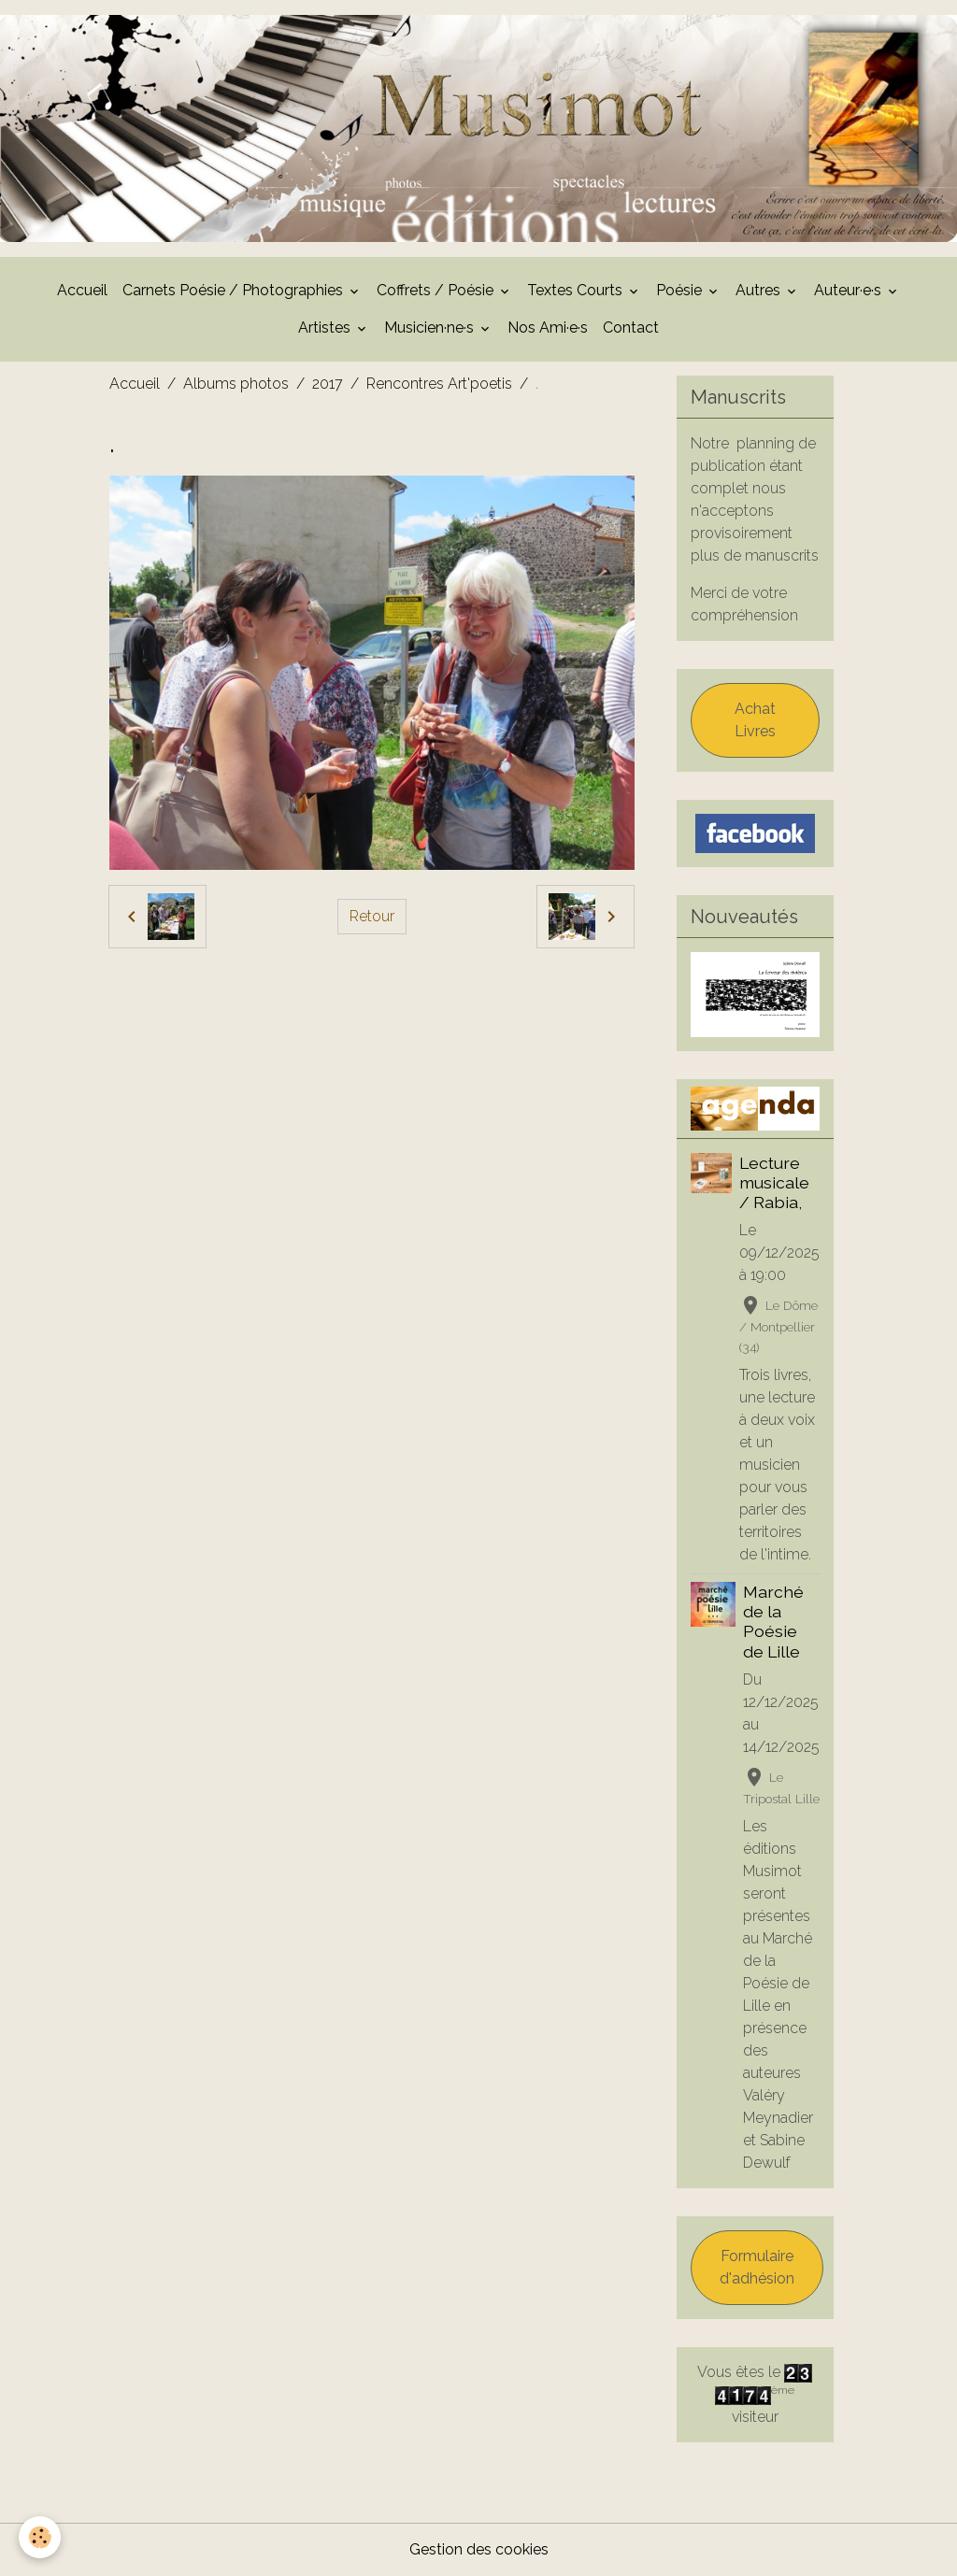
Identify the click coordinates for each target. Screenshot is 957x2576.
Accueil (82, 290)
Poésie (681, 290)
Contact (631, 327)
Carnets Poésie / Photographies (234, 290)
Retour (372, 916)
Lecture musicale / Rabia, (774, 1182)
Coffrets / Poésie (437, 290)
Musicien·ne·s (431, 327)
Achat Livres (755, 720)
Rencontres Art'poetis (439, 383)
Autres (760, 290)
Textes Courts (576, 290)
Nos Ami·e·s (547, 327)
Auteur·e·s (849, 290)
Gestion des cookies (479, 2549)
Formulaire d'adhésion (757, 2267)
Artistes (326, 327)
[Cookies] (40, 2537)
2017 (327, 383)
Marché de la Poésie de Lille (773, 1621)
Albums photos (236, 383)
